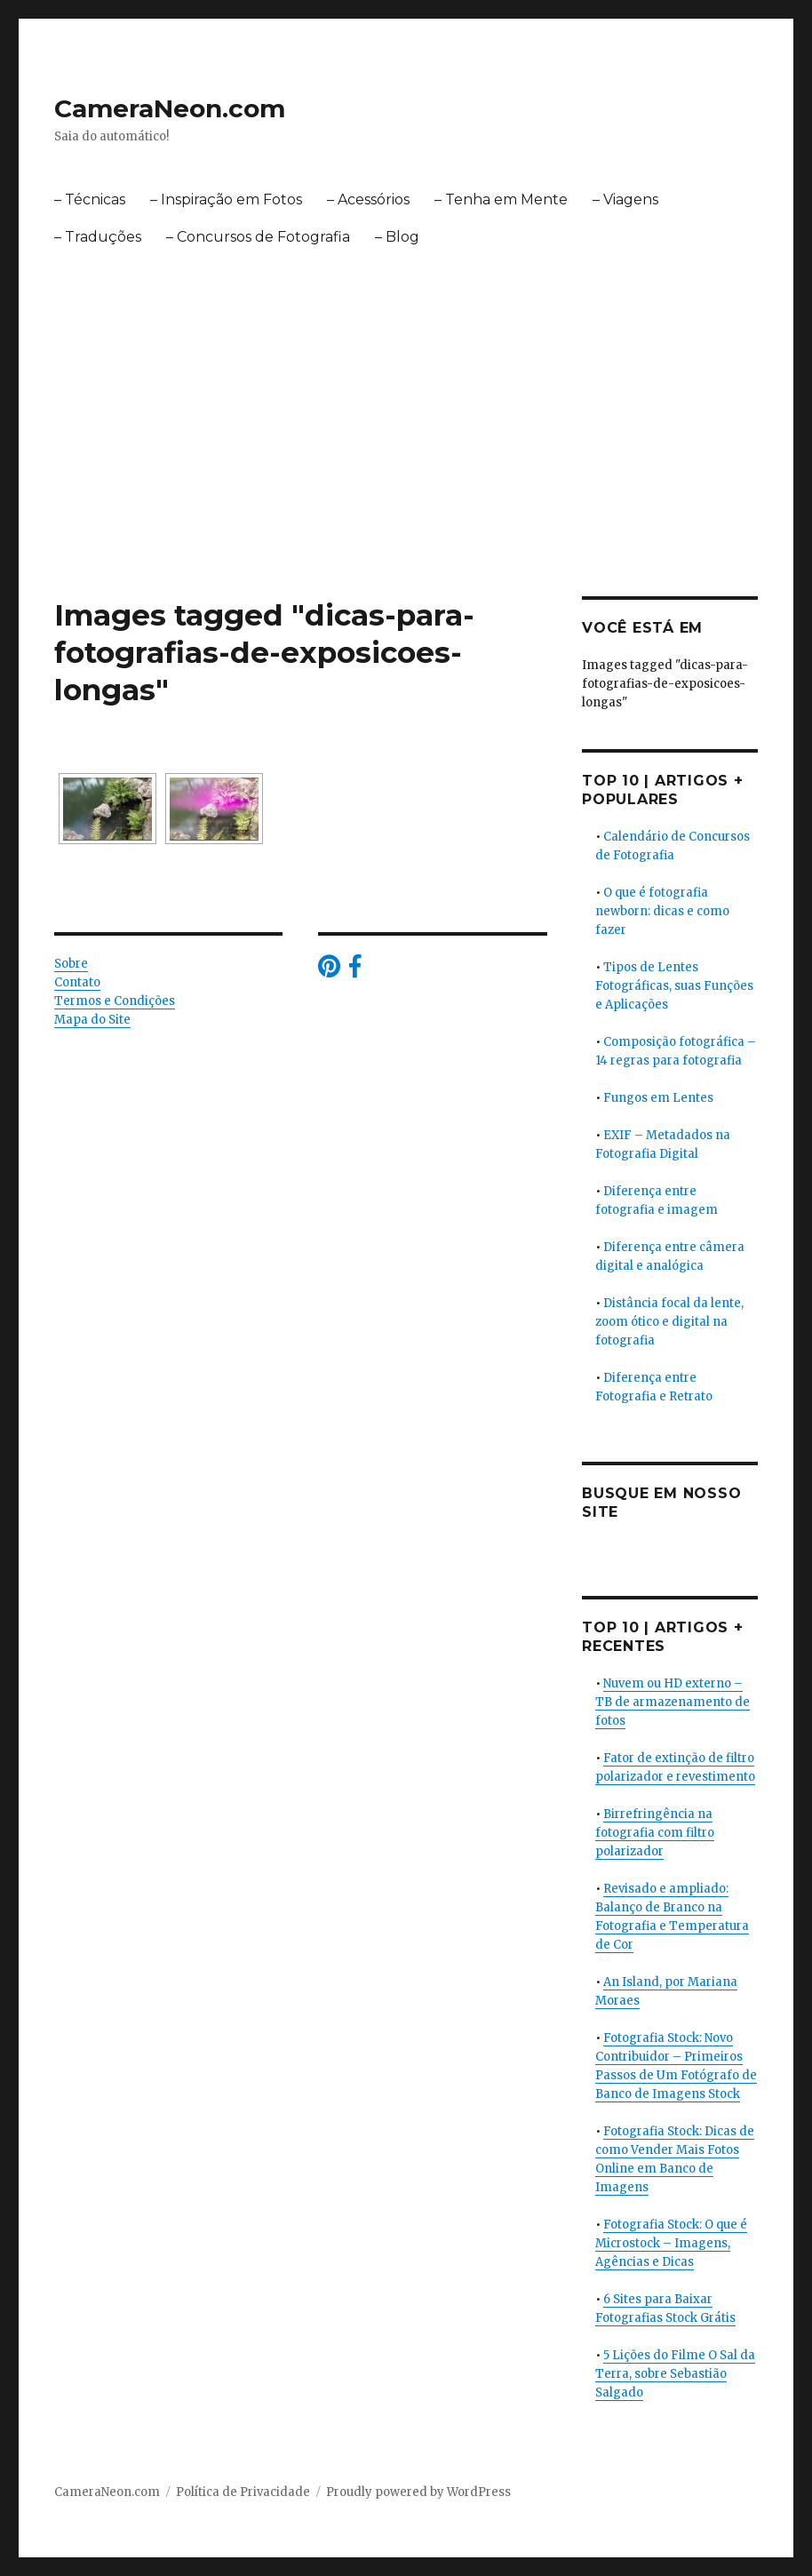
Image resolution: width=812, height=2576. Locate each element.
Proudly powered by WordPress (418, 2492)
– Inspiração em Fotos (226, 199)
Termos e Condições (114, 1001)
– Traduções (97, 236)
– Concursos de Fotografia (258, 236)
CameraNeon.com (169, 108)
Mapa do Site (92, 1019)
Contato (77, 982)
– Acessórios (368, 199)
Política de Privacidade (243, 2492)
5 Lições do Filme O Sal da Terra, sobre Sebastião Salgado (675, 2374)
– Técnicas (89, 199)
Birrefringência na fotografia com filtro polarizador (654, 1832)
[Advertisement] (410, 390)
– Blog (397, 236)
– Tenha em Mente (501, 199)
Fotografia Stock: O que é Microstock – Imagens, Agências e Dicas (671, 2243)
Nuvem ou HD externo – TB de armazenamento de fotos (672, 1702)
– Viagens (625, 199)
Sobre (71, 963)
